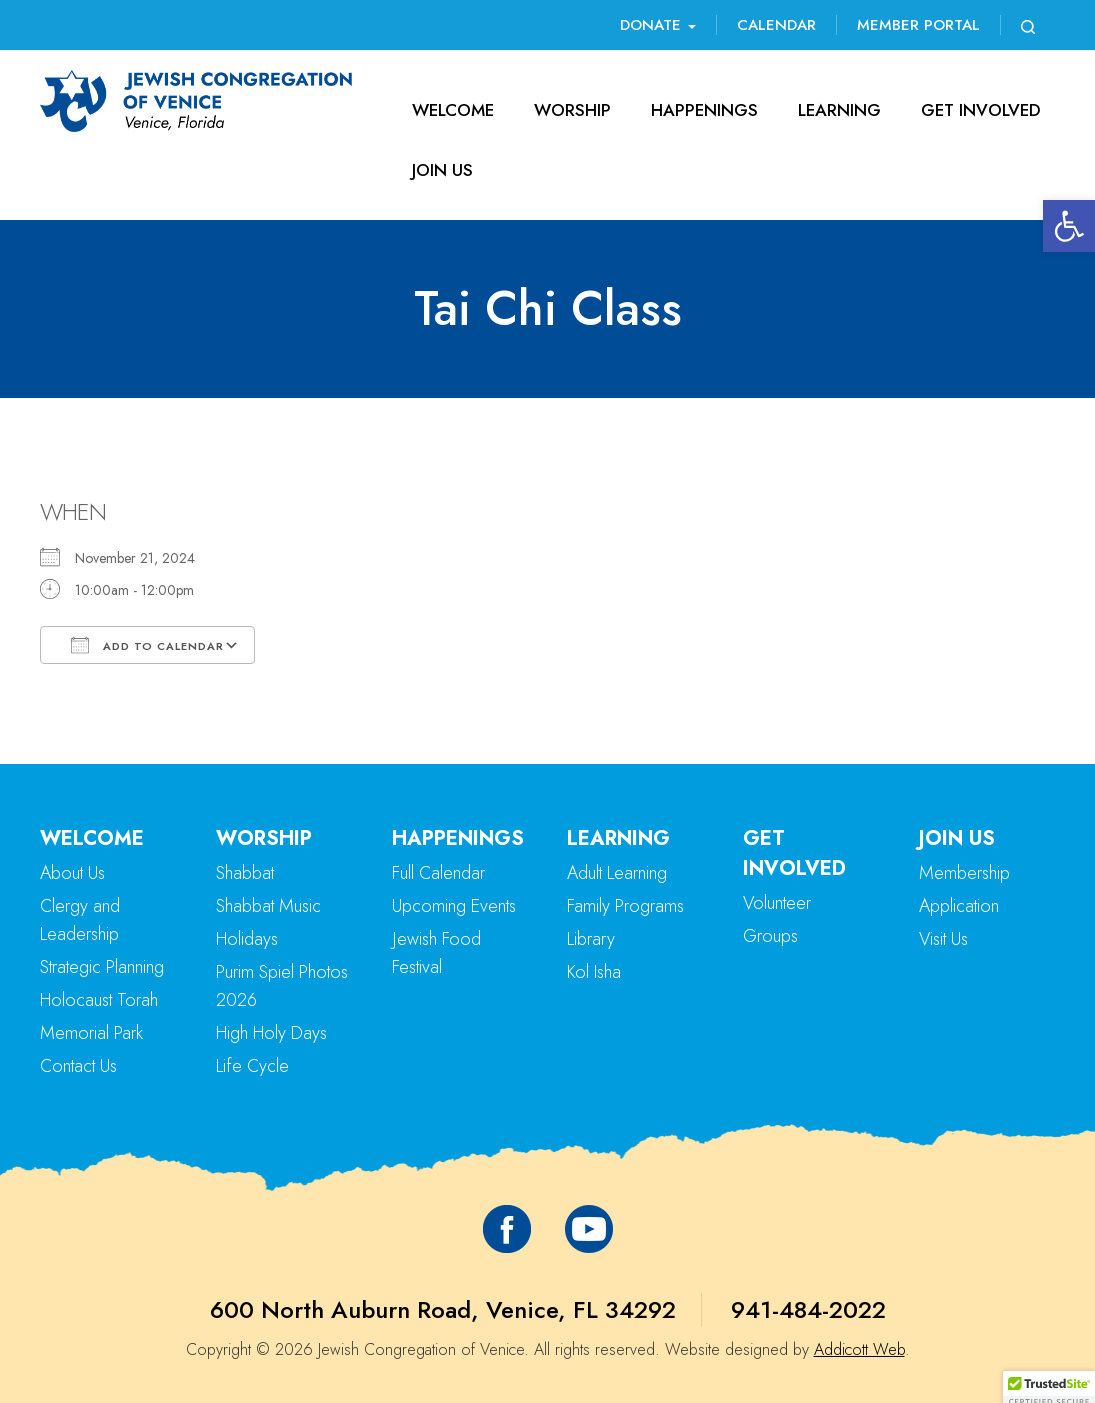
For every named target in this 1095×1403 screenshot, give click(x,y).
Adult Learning (617, 873)
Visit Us (943, 939)
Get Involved (981, 110)
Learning (839, 110)
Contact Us (78, 1066)
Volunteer (777, 903)
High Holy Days (271, 1033)
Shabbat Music (268, 906)
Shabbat (245, 873)
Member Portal (918, 25)
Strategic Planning (102, 967)
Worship (572, 110)
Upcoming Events (454, 906)
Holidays (247, 939)
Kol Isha (594, 972)
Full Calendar (438, 873)
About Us (72, 873)
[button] (1069, 226)
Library (591, 939)
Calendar (776, 25)
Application (959, 906)
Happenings (704, 110)
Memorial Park (91, 1033)
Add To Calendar (147, 645)
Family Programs (625, 906)
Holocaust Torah (99, 1000)
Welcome (453, 110)
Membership (964, 873)
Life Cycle (252, 1066)
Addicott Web (859, 1349)
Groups (770, 936)
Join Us (442, 170)
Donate (658, 25)
